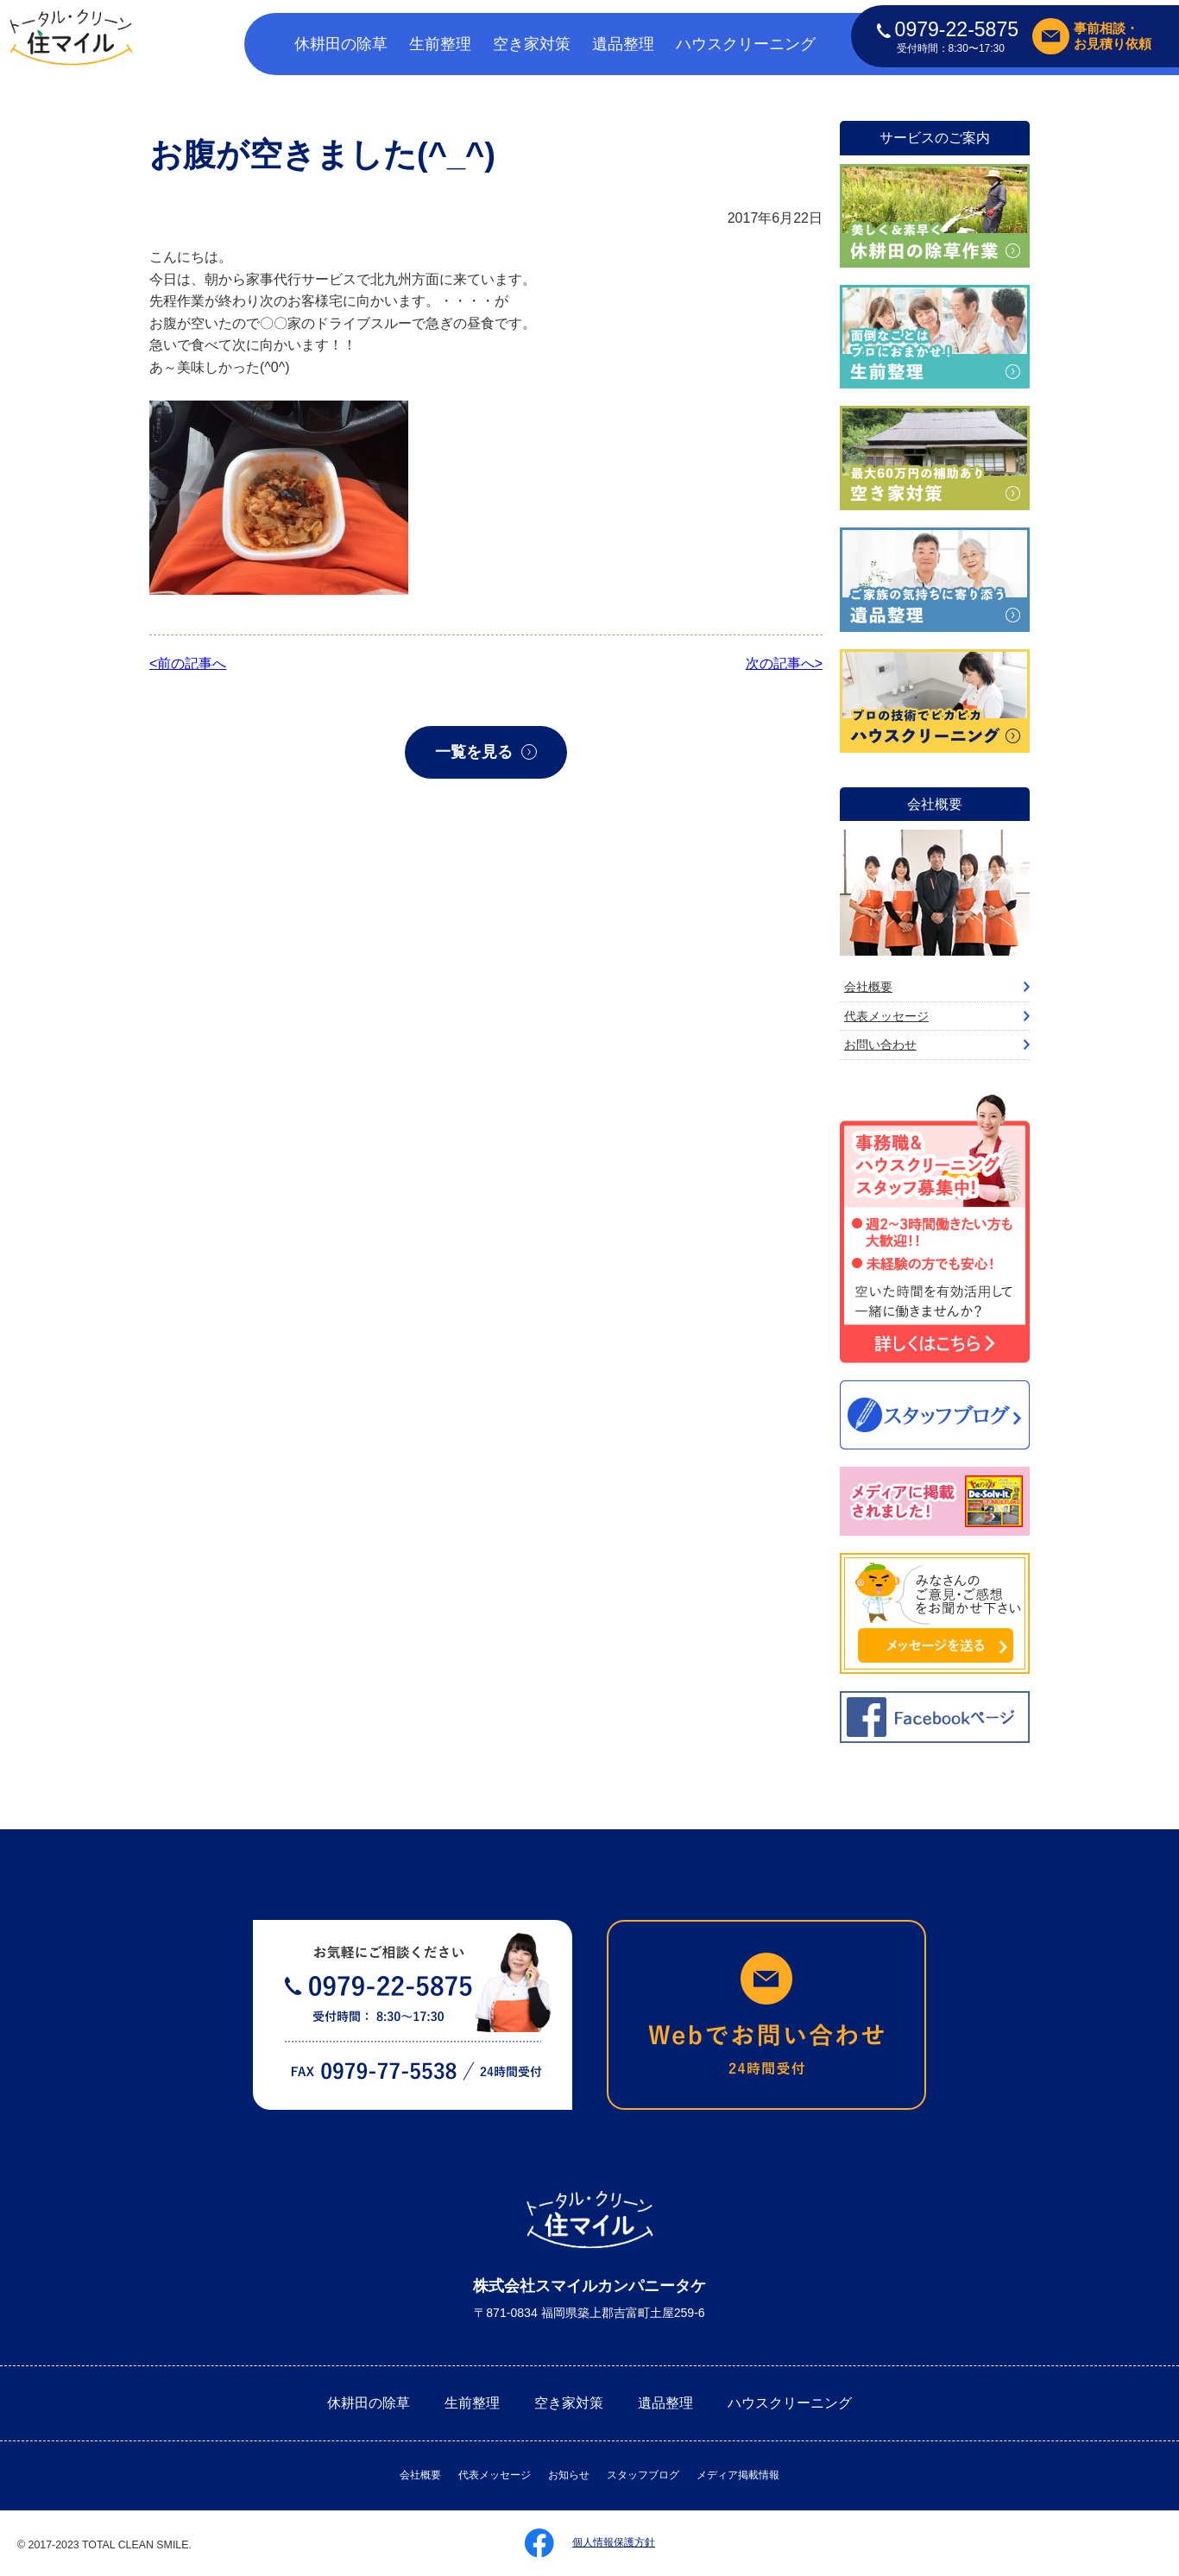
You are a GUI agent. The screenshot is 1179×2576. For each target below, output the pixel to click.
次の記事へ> (784, 663)
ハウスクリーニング (746, 44)
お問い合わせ (880, 1044)
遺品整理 (623, 44)
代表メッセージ (886, 1016)
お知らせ (569, 2475)
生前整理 (440, 44)
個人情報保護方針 (613, 2542)
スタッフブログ (643, 2475)
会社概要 (868, 987)
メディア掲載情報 (738, 2475)
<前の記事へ (187, 663)
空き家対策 (532, 44)
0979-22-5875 (947, 29)
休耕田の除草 (341, 44)
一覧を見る (474, 752)
